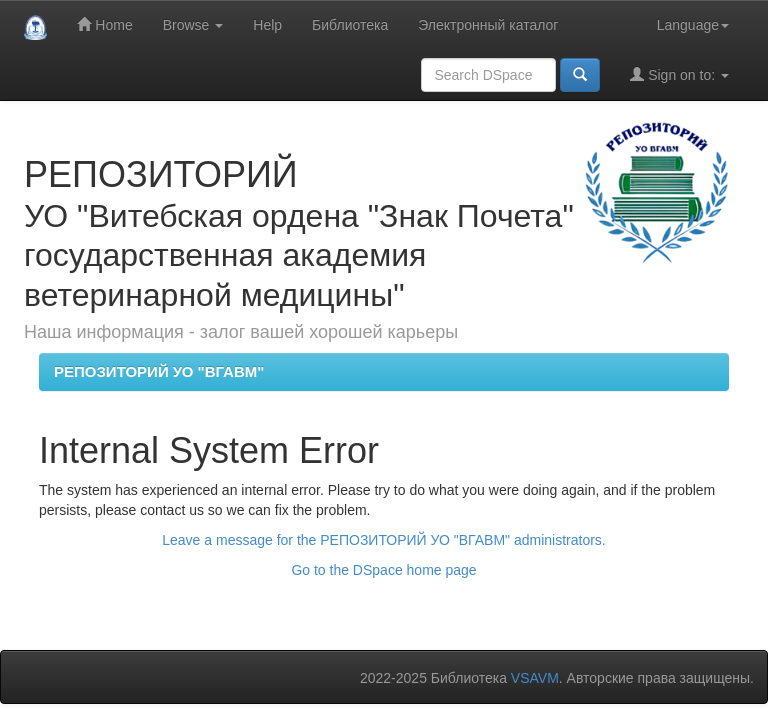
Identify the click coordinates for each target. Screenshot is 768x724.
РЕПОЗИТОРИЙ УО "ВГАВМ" (159, 371)
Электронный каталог (488, 25)
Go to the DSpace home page (383, 570)
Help (267, 25)
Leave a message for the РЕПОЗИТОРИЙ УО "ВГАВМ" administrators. (383, 540)
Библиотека (350, 25)
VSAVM (535, 678)
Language (693, 25)
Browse (193, 25)
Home (104, 24)
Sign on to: (679, 74)
